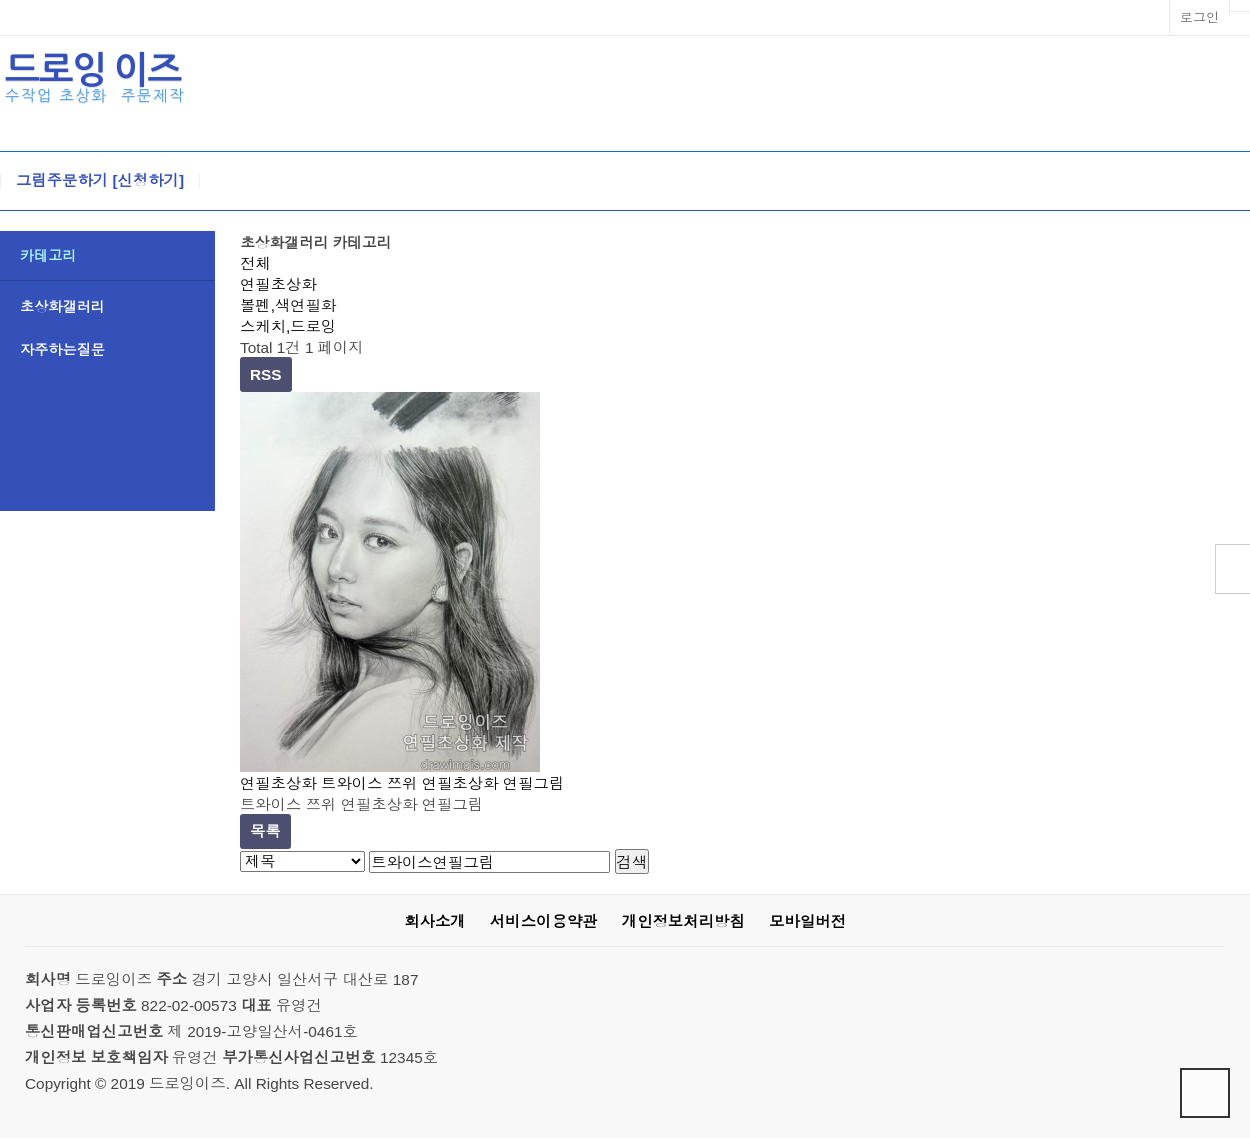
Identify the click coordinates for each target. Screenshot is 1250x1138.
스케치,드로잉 (288, 326)
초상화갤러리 (62, 307)
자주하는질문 (62, 350)
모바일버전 (807, 921)
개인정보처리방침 (683, 921)
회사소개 (434, 921)
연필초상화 (278, 284)
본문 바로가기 (0, 0)
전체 (255, 263)
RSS (266, 374)
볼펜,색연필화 (288, 305)
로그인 (1199, 17)
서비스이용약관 (544, 921)
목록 (265, 831)
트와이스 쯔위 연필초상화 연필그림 (442, 783)
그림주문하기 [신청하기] (100, 181)
